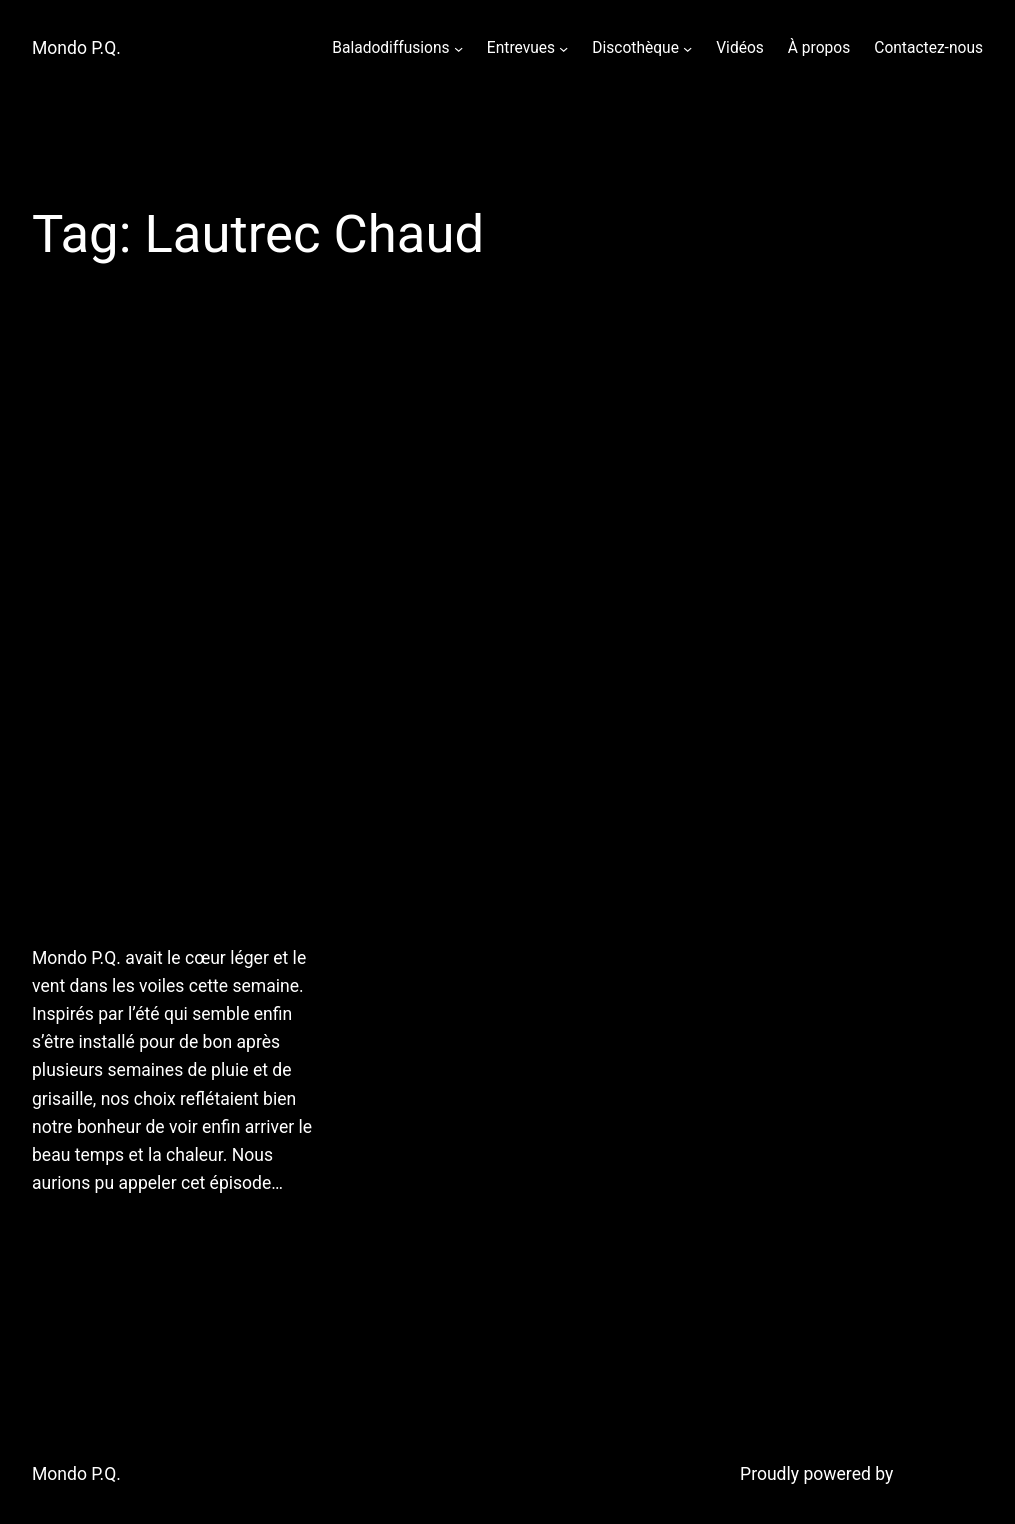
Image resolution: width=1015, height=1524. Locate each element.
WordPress (940, 1474)
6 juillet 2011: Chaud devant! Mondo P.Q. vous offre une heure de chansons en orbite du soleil (180, 638)
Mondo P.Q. (76, 48)
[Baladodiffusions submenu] (458, 48)
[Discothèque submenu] (687, 48)
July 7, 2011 (73, 1233)
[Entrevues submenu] (563, 48)
